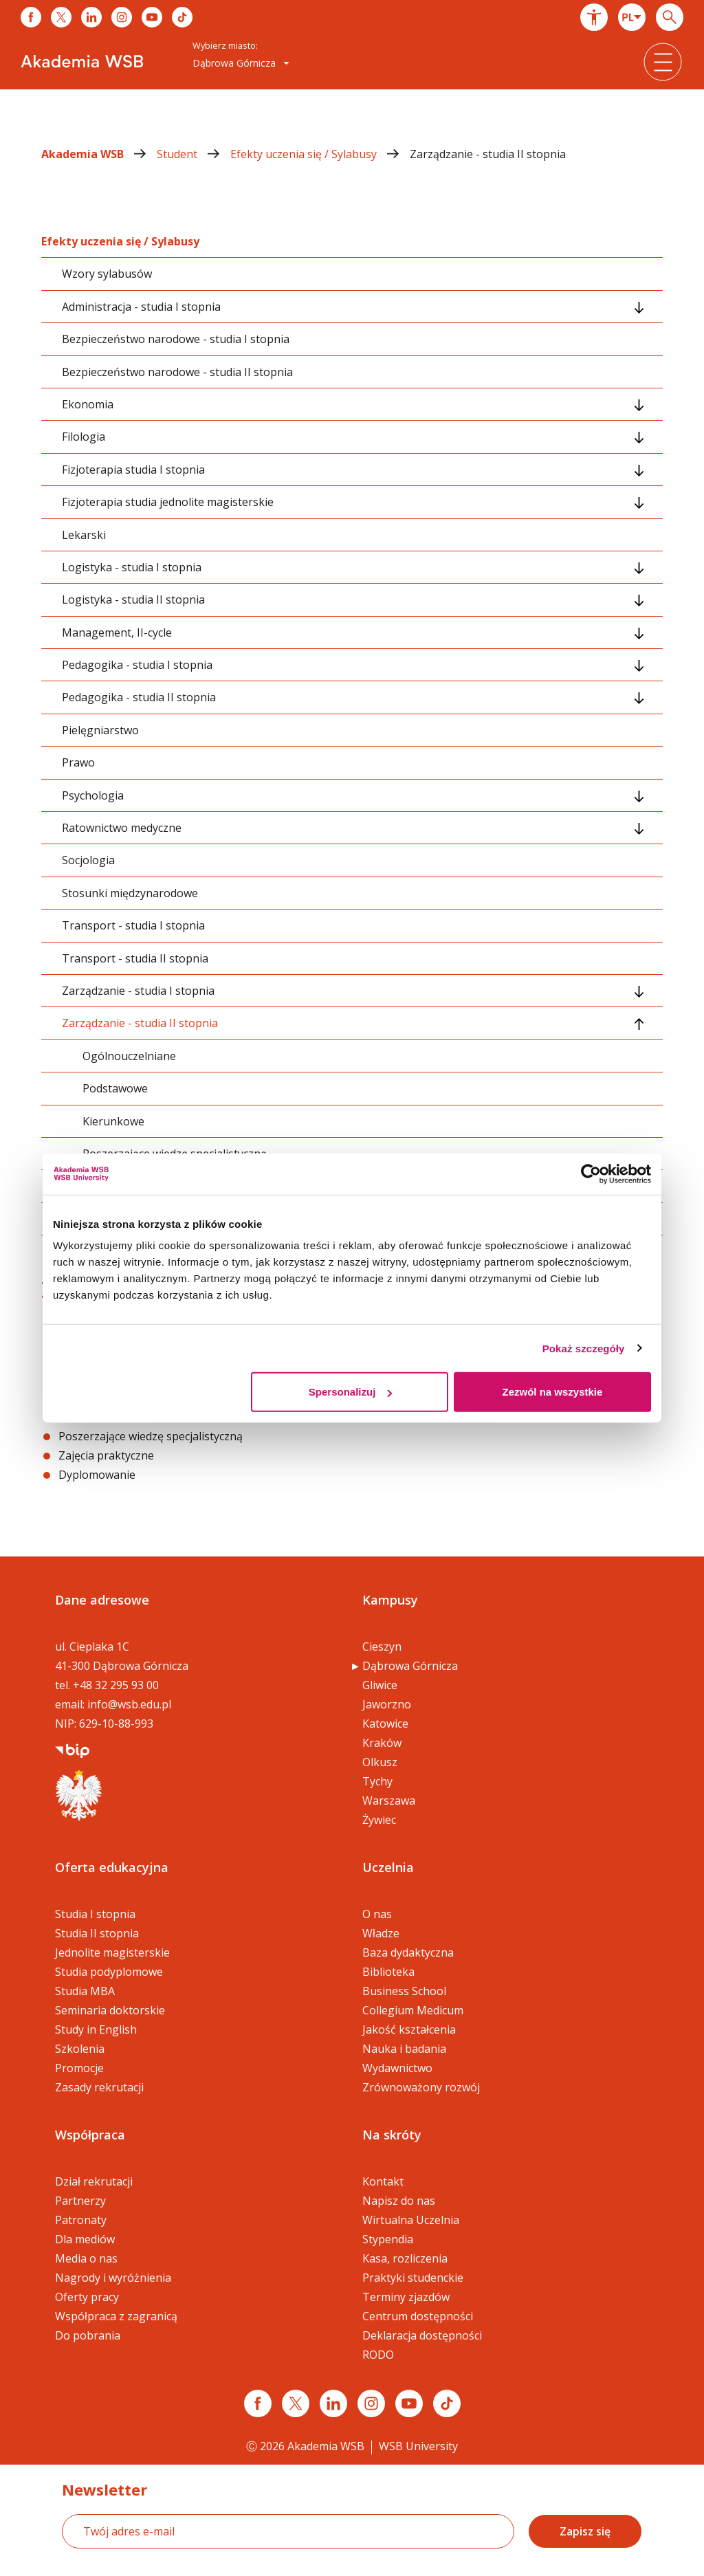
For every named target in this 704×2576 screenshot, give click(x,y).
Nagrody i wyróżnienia (113, 2277)
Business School (404, 1991)
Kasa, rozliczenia (405, 2258)
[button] (594, 17)
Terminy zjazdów (406, 2296)
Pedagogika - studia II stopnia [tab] (139, 697)
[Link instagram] (371, 2403)
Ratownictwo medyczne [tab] (122, 827)
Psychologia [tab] (93, 795)
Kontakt (383, 2181)
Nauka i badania (404, 2048)
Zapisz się (585, 2531)
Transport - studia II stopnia (135, 958)
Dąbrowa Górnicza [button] (240, 62)
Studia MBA (85, 1991)
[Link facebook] (258, 2403)
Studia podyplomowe (109, 1971)
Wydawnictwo (397, 2068)
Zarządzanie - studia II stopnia (488, 154)
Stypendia (387, 2239)
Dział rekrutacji (94, 2181)
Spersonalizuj (351, 1392)
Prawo (78, 762)
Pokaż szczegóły (583, 1348)
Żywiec (379, 1819)
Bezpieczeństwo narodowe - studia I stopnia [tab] (175, 338)
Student (193, 154)
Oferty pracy (87, 2296)
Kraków (382, 1742)
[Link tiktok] (447, 2403)
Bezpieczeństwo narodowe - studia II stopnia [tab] (177, 371)
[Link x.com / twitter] (295, 2403)
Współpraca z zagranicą (116, 2316)
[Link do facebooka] (31, 17)
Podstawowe (115, 1088)
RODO (378, 2354)
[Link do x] (61, 17)
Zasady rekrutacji (99, 2087)
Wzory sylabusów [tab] (107, 273)
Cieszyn (382, 1646)
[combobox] (632, 17)
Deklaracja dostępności (422, 2335)
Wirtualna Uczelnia (410, 2219)
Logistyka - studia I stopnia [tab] (131, 567)
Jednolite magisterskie (112, 1952)
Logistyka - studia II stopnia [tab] (133, 599)
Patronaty (81, 2219)
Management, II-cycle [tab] (117, 632)
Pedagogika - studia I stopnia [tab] (137, 664)
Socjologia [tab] (88, 860)
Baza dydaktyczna (408, 1952)
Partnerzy (80, 2200)
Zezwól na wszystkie (553, 1392)
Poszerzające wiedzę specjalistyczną (150, 1436)
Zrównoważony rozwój (421, 2087)
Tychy (377, 1781)
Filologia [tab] (83, 436)
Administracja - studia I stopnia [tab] (141, 306)
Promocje (79, 2068)
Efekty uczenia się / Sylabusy (320, 154)
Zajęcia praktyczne (106, 1455)
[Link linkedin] (333, 2403)
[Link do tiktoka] (182, 17)
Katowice (385, 1723)
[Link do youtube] (152, 17)
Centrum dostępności (417, 2316)
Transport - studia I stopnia (133, 925)
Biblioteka (388, 1971)
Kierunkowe (113, 1121)
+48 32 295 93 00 (116, 1685)
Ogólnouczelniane (129, 1056)
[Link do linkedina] (91, 17)
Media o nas (86, 2258)
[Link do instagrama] (121, 17)
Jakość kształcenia (409, 2029)
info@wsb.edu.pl (129, 1704)
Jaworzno (386, 1704)
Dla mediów (85, 2239)
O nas (377, 1914)
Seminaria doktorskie (110, 2010)
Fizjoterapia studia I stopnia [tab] (133, 469)
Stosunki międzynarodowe (130, 893)
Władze (380, 1933)
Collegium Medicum (412, 2010)
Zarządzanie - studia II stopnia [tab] (140, 1023)
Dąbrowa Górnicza (410, 1665)
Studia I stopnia (95, 1914)
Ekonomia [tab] (87, 404)
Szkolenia (79, 2048)
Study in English (96, 2029)
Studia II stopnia (97, 1933)
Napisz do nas (398, 2200)
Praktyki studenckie (412, 2277)
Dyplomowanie (96, 1474)
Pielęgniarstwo (100, 730)
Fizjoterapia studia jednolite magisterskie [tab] (168, 501)
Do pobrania (87, 2335)
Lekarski (84, 534)
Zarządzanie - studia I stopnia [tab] (138, 990)
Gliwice (379, 1685)
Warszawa (388, 1800)
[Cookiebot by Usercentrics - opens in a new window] (591, 1173)
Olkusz (379, 1762)
